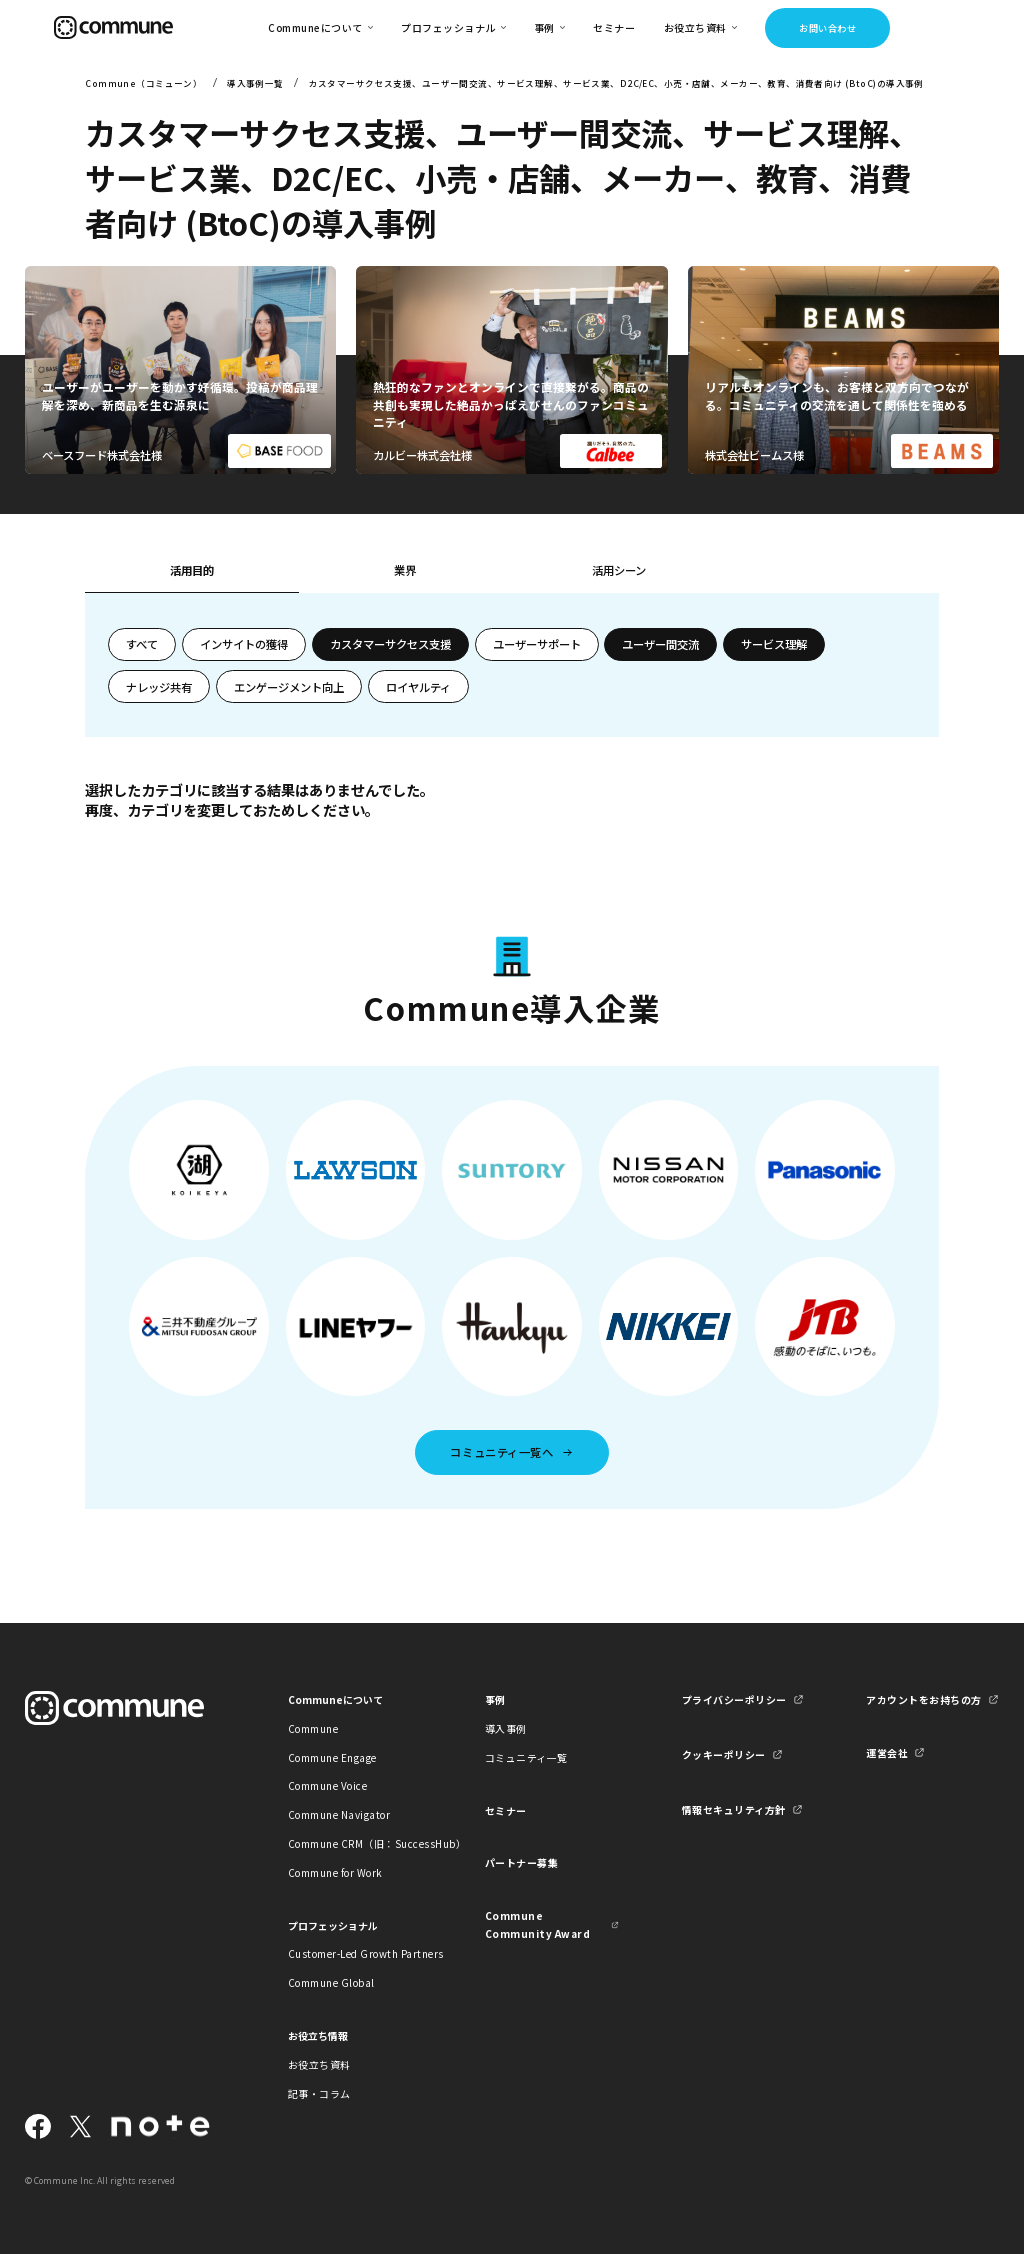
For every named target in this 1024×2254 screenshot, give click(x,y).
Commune (313, 1728)
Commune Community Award (537, 1924)
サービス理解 (774, 644)
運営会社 (887, 1752)
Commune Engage (332, 1757)
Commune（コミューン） (143, 83)
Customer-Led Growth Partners (355, 1953)
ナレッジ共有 (159, 687)
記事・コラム (319, 2093)
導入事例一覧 (255, 83)
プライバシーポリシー (734, 1699)
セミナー (614, 27)
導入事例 (506, 1728)
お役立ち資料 (319, 2064)
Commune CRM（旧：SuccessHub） (355, 1843)
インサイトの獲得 (244, 644)
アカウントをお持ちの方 (923, 1699)
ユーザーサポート (537, 644)
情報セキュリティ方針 (734, 1809)
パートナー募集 (522, 1862)
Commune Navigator (339, 1814)
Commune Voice (327, 1785)
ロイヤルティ (418, 687)
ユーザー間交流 (660, 644)
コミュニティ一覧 (526, 1757)
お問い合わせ (827, 28)
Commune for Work (335, 1872)
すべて (142, 644)
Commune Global (331, 1982)
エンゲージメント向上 (289, 687)
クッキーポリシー (724, 1754)
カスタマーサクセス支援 (390, 644)
